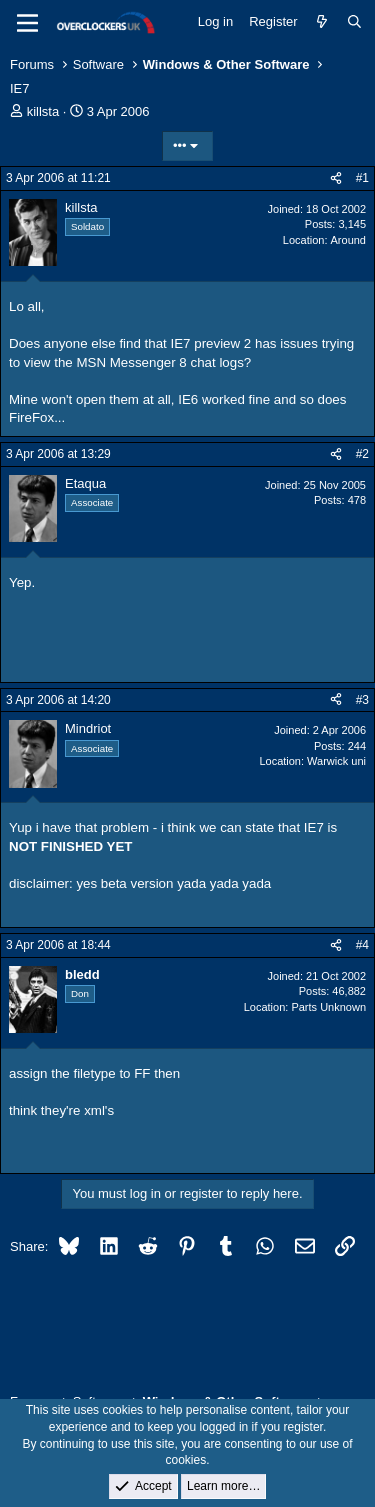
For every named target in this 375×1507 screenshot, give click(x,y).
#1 (362, 178)
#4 (362, 945)
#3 (362, 700)
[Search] (354, 22)
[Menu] (27, 23)
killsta (43, 111)
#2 (362, 454)
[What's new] (322, 22)
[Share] (336, 178)
